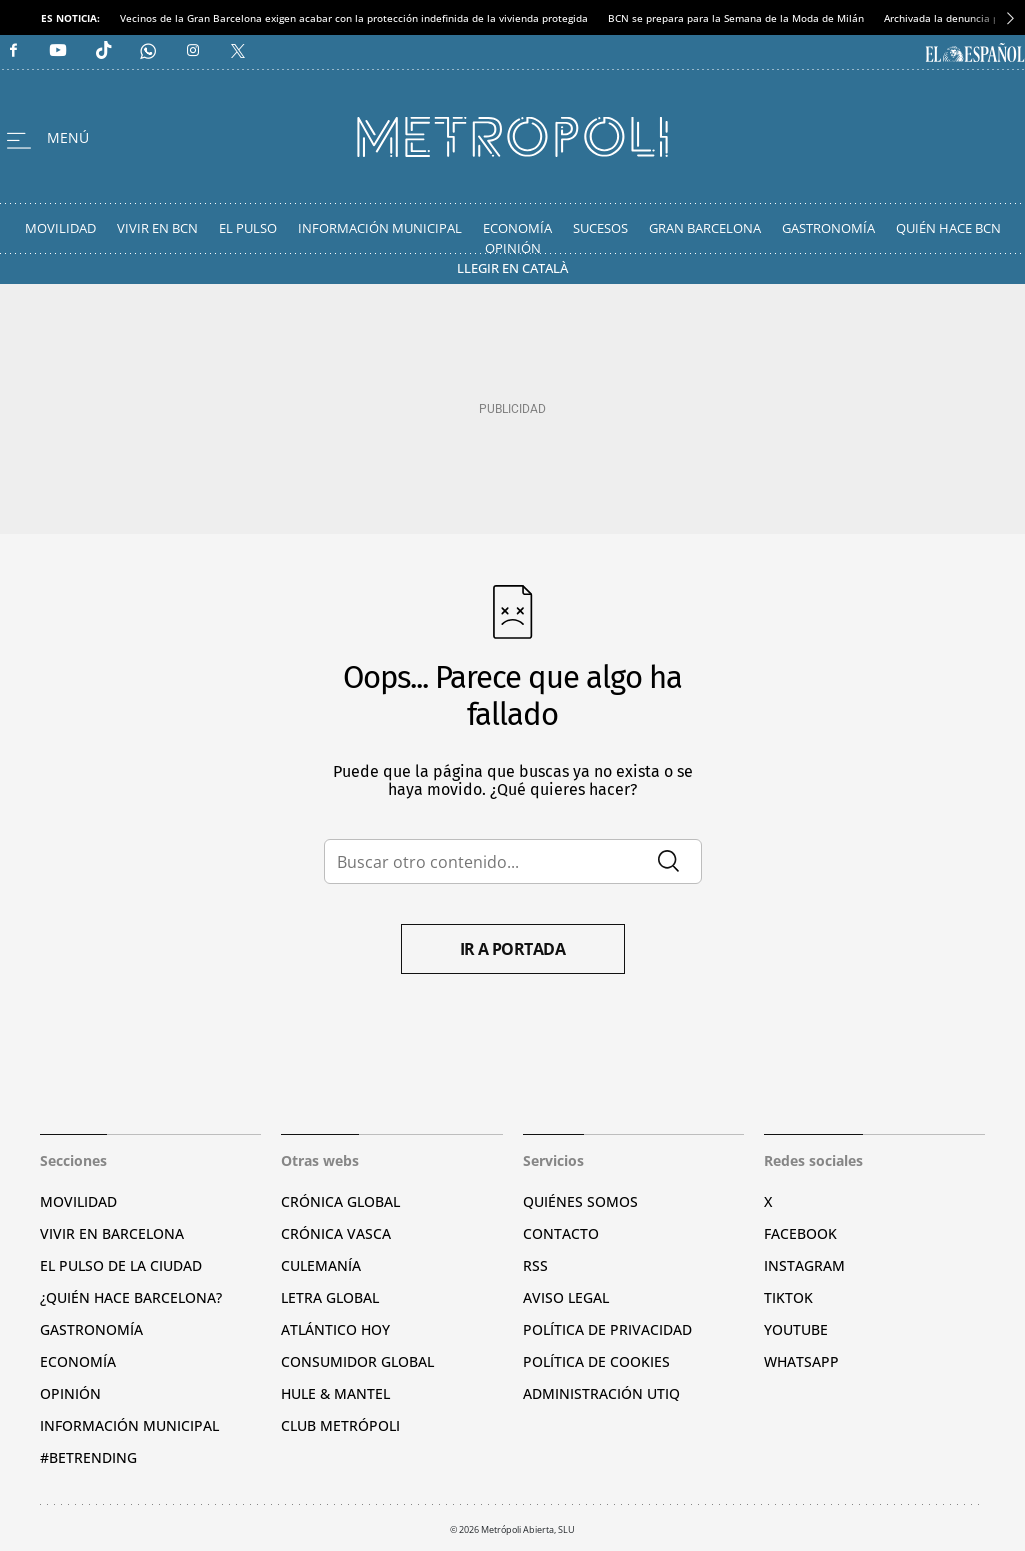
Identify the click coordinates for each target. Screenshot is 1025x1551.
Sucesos (600, 228)
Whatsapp (801, 1361)
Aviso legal (566, 1297)
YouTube (796, 1329)
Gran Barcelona (705, 228)
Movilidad (60, 228)
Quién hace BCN (948, 228)
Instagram (804, 1265)
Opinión (513, 248)
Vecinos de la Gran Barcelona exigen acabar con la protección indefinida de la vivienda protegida (354, 18)
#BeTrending (88, 1457)
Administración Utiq (601, 1393)
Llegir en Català (512, 268)
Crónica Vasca (336, 1233)
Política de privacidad (607, 1329)
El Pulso (248, 228)
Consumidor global (357, 1361)
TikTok (788, 1297)
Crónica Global (340, 1201)
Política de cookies (596, 1361)
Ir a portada (513, 949)
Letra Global (330, 1297)
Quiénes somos (580, 1201)
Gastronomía (828, 228)
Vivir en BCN (157, 228)
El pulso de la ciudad (121, 1265)
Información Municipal (380, 228)
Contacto (561, 1233)
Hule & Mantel (335, 1393)
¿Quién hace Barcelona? (131, 1297)
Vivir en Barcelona (112, 1233)
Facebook (800, 1233)
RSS (535, 1265)
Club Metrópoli (340, 1425)
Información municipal (129, 1425)
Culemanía (321, 1265)
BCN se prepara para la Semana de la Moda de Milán (736, 18)
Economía (517, 228)
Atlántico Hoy (335, 1329)
